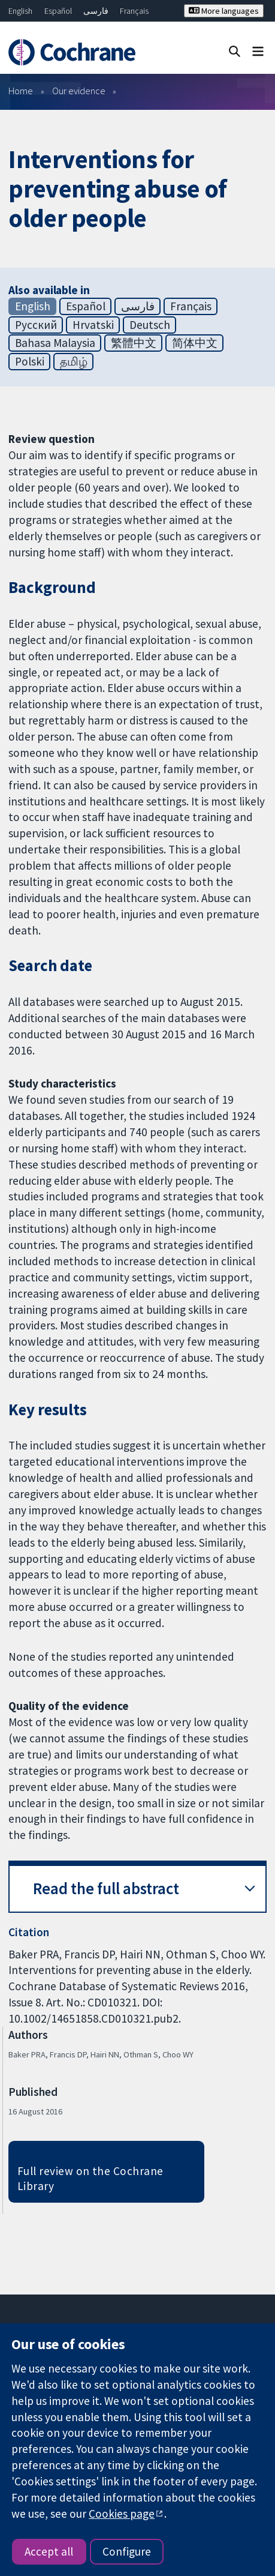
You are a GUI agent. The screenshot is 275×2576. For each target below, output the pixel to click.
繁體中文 (133, 343)
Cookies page (122, 2513)
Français (134, 10)
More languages (224, 10)
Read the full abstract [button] (106, 1888)
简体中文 (194, 343)
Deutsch (149, 324)
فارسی (95, 10)
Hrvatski (93, 324)
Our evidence (78, 91)
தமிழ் (73, 361)
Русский (36, 324)
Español (58, 10)
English (20, 10)
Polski (29, 361)
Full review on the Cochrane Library (90, 2178)
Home (20, 91)
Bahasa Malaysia (55, 343)
